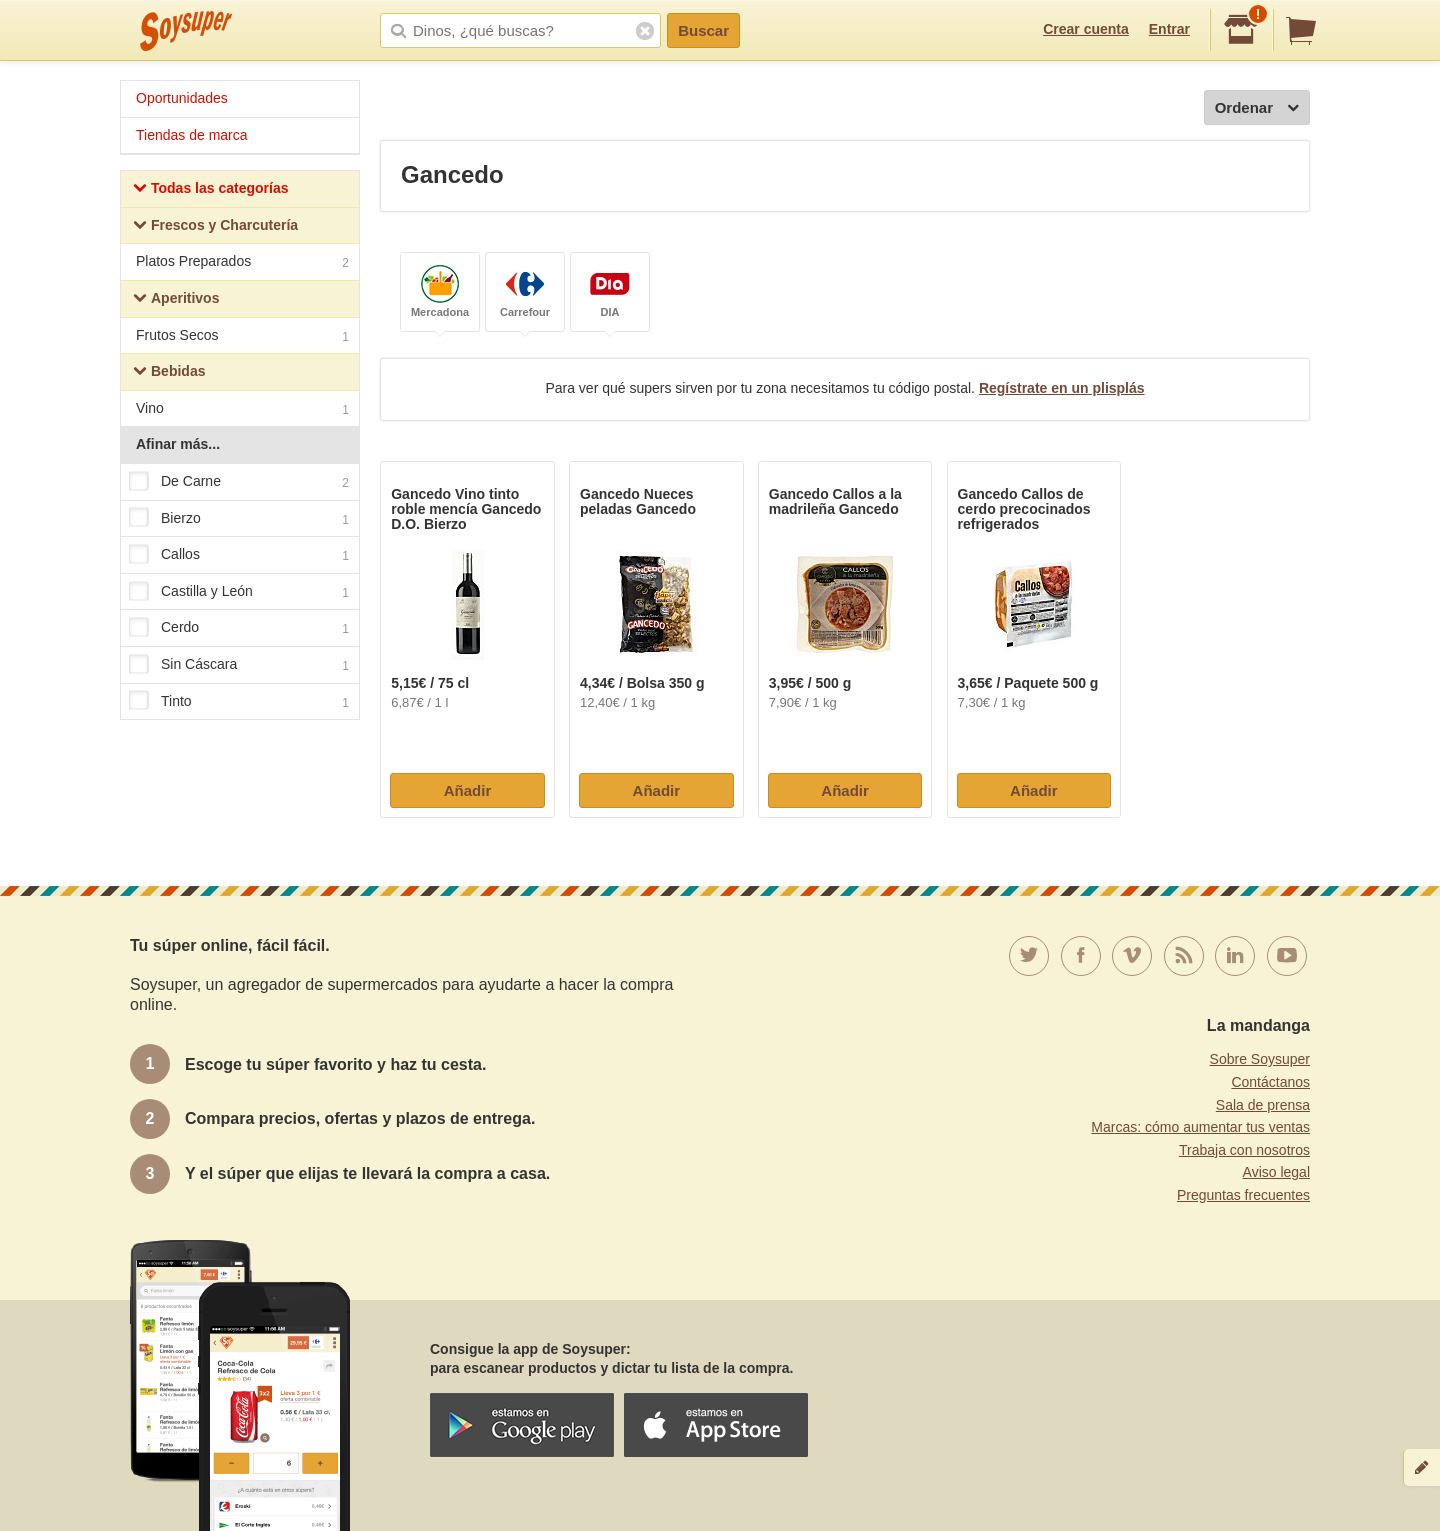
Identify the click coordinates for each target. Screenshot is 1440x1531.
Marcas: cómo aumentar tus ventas (1200, 1127)
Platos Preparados (242, 263)
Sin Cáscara (239, 665)
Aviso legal (1276, 1172)
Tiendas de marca (192, 135)
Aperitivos (176, 300)
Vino (242, 410)
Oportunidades (182, 98)
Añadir (468, 790)
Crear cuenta (1086, 29)
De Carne (239, 482)
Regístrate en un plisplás (1062, 388)
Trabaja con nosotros (1244, 1150)
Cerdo (239, 629)
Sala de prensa (1263, 1105)
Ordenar (1257, 108)
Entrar (1169, 29)
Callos (239, 555)
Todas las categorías (210, 190)
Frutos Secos (242, 337)
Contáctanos (1270, 1082)
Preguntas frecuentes (1243, 1195)
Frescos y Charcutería (215, 227)
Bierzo (239, 519)
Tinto (239, 702)
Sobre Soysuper (1260, 1059)
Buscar (703, 30)
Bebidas (169, 373)
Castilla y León (239, 592)
